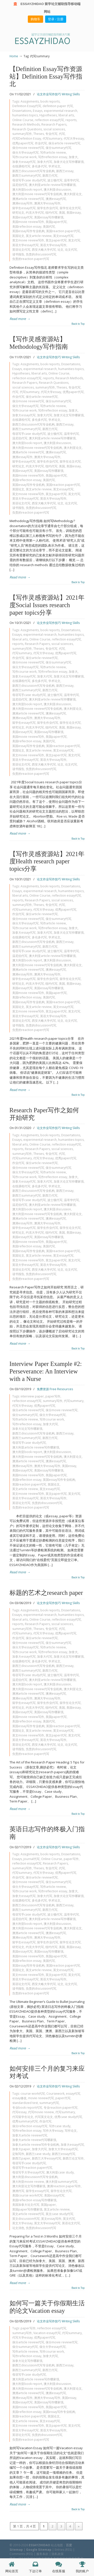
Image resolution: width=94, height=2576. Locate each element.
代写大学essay (74, 138)
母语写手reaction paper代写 (32, 2167)
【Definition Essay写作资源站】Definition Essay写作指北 (46, 76)
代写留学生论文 (22, 2117)
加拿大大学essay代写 (63, 2149)
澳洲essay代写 (56, 199)
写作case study (59, 2126)
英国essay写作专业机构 (28, 231)
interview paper (32, 1396)
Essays (37, 111)
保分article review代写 (64, 143)
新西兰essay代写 (63, 2154)
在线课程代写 (21, 166)
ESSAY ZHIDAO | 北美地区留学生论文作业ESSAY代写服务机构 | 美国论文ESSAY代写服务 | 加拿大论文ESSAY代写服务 (47, 38)
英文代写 (74, 240)
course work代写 (33, 2093)
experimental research (60, 111)
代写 (62, 134)
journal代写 (31, 1859)
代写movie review (41, 2112)
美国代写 (49, 226)
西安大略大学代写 (44, 249)
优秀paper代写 (22, 143)
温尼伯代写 (19, 185)
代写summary (52, 138)
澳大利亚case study (60, 2172)
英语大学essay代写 (25, 245)
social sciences (54, 129)
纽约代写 (51, 212)
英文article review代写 (28, 2214)
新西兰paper (21, 2158)
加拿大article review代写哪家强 (34, 2140)
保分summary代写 (58, 148)
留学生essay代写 (24, 208)
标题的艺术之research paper (46, 1592)
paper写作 (52, 1396)
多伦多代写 (39, 166)
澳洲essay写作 (22, 203)
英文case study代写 (59, 2214)
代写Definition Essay (26, 138)
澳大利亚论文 (73, 194)
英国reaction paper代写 (63, 231)
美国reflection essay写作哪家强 (34, 2200)
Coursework (55, 2093)
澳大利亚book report (27, 189)
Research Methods (26, 124)
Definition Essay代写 (26, 106)
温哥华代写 (71, 180)
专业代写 (51, 134)
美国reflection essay (26, 226)
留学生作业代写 (47, 208)
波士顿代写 (54, 180)
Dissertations (21, 111)
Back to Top (77, 324)
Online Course (22, 120)
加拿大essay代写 (24, 162)
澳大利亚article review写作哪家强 (52, 185)
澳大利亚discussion (57, 189)
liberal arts (66, 115)
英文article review (39, 236)
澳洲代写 (18, 2191)
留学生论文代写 (70, 208)
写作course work (24, 157)
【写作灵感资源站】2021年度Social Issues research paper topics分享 (47, 605)
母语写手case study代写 (29, 180)
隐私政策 (58, 2554)
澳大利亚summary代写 (61, 2181)
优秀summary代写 (25, 2121)
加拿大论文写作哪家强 (69, 162)
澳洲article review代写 (28, 199)
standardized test (25, 2103)
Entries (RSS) (63, 2549)
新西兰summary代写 (26, 175)
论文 (60, 249)
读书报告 (18, 254)
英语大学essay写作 (53, 245)
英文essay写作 (51, 2219)
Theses (38, 134)
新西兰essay (64, 171)
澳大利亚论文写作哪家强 (28, 2186)
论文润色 (18, 2228)
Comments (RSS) (21, 2554)
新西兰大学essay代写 (46, 2158)
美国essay (73, 212)
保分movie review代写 (28, 148)
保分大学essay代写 (25, 152)
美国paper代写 (56, 222)
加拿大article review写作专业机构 (35, 2144)
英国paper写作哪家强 (27, 2209)
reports (70, 120)
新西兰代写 (49, 175)
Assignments (30, 101)
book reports (50, 101)
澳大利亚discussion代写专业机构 (35, 2177)
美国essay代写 (22, 217)
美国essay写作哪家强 (48, 217)
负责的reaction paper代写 (30, 259)
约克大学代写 (35, 212)
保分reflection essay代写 (29, 2126)
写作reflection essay (52, 157)
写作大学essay (53, 2130)
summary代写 (49, 2103)
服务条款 (42, 2554)
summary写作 (22, 134)
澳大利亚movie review (28, 2181)
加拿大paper (21, 2149)
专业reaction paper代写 (60, 2107)
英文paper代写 (56, 240)
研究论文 (18, 212)
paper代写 (62, 2098)
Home (14, 56)
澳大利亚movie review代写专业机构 (37, 194)
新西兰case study (38, 2154)
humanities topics (25, 115)
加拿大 (73, 157)
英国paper (48, 2204)
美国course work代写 (27, 2195)
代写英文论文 (44, 2117)
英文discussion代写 (26, 2219)
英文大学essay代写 (47, 2223)
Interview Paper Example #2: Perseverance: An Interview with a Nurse (46, 1371)
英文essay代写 (63, 236)
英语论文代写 (21, 249)
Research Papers (53, 124)
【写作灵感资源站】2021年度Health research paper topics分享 (47, 861)
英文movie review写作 (28, 240)
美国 (62, 212)
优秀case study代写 (68, 2117)
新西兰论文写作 (73, 2158)
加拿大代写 (44, 162)
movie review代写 (41, 2098)
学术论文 (54, 166)
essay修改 (19, 2098)
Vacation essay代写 (47, 2333)
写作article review (53, 152)
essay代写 (73, 2093)
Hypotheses (48, 115)
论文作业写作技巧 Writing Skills (58, 94)
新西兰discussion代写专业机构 (33, 171)
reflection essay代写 (49, 120)
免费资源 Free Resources (55, 1389)
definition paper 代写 (58, 106)
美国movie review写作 (28, 222)
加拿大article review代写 (29, 2135)
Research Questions (27, 129)
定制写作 (18, 2154)
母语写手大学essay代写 (28, 2172)
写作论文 (71, 2130)
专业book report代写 (27, 2107)
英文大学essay (22, 2223)
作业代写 (41, 143)
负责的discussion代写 (41, 254)
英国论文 (18, 236)
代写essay (19, 2112)
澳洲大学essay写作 (47, 203)
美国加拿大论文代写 (25, 2204)
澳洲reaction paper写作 (64, 2186)
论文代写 (71, 249)
